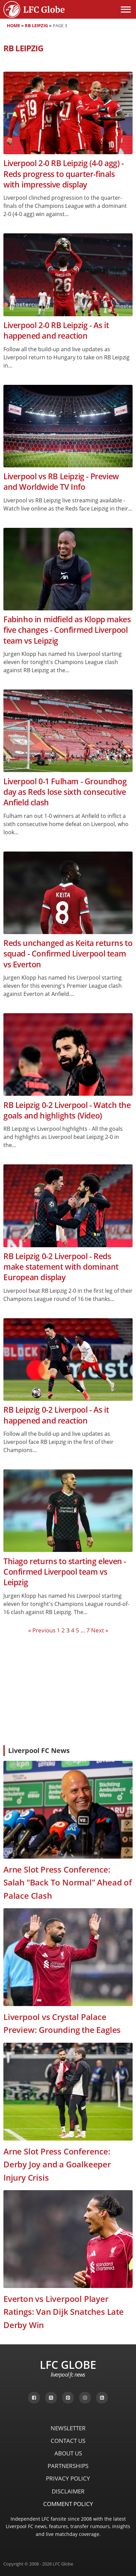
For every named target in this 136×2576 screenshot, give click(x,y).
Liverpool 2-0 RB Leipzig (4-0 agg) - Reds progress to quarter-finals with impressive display (63, 174)
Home (13, 25)
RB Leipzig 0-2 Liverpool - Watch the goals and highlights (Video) (67, 1110)
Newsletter (68, 2428)
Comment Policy (68, 2504)
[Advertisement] (68, 1689)
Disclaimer (68, 2491)
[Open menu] (126, 9)
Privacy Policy (68, 2478)
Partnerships (68, 2466)
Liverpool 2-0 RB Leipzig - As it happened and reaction (56, 330)
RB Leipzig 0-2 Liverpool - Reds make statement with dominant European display (61, 1267)
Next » (99, 1630)
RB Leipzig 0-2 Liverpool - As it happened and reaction (56, 1415)
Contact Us (68, 2441)
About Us (68, 2453)
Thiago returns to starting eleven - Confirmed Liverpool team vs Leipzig (64, 1572)
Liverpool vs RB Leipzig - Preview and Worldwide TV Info (61, 481)
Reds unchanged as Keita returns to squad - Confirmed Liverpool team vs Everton (67, 954)
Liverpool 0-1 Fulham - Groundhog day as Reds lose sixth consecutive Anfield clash (64, 792)
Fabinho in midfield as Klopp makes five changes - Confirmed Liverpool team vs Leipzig (67, 630)
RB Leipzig (36, 25)
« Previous (41, 1630)
